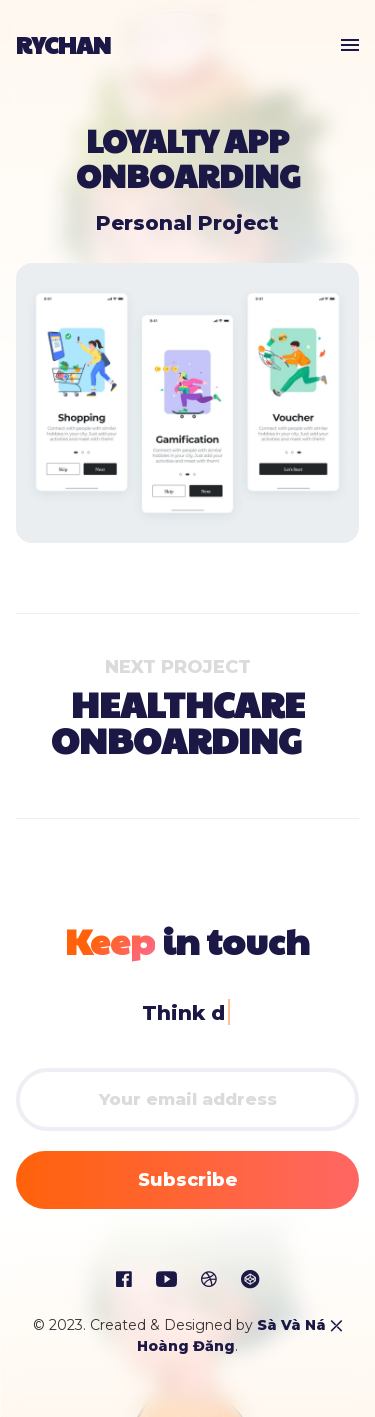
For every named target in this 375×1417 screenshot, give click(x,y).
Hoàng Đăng (186, 1346)
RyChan (63, 44)
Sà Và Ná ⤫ (299, 1325)
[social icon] (124, 1279)
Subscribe (188, 1180)
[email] (187, 1100)
